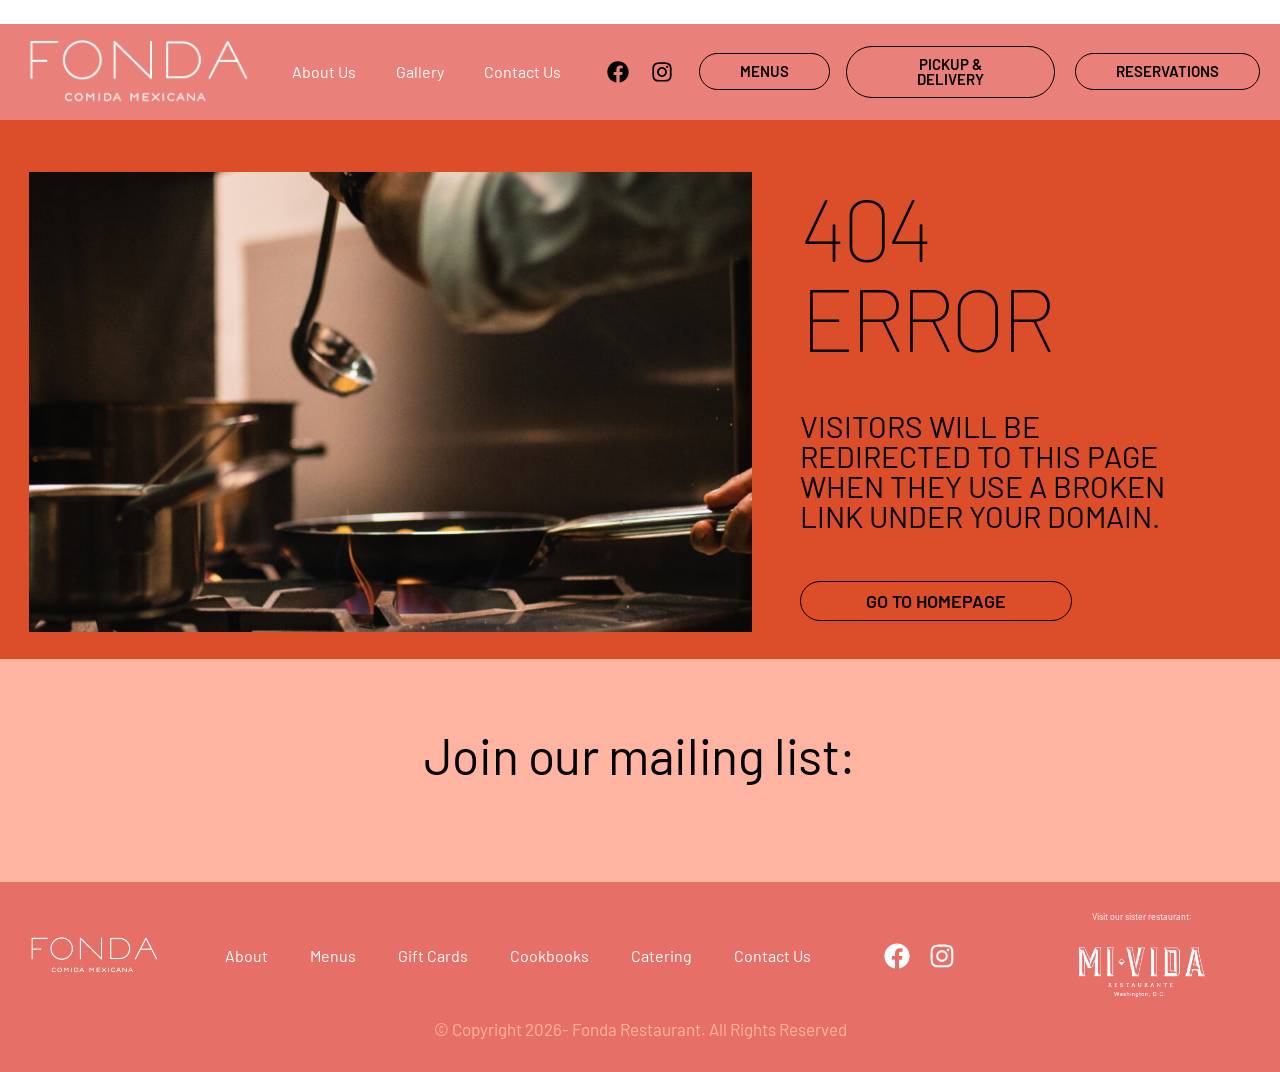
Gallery (420, 71)
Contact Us (772, 955)
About (246, 955)
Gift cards (433, 955)
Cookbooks (549, 955)
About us (324, 71)
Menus (333, 955)
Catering (661, 955)
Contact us (522, 71)
